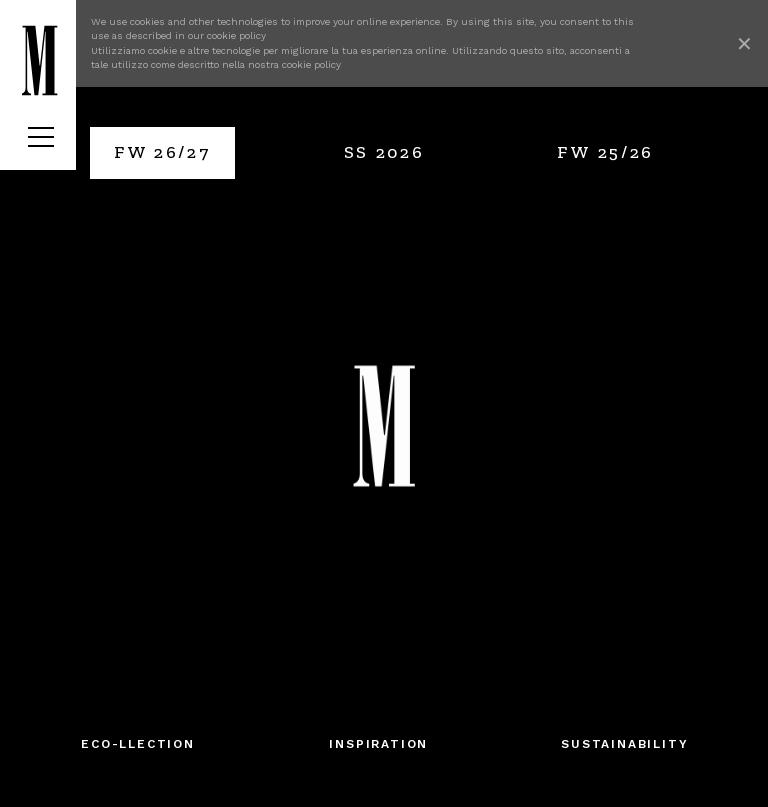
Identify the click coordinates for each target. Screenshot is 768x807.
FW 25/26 (605, 152)
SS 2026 (384, 152)
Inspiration (378, 744)
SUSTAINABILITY (624, 744)
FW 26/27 (162, 152)
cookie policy (236, 35)
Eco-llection (138, 744)
